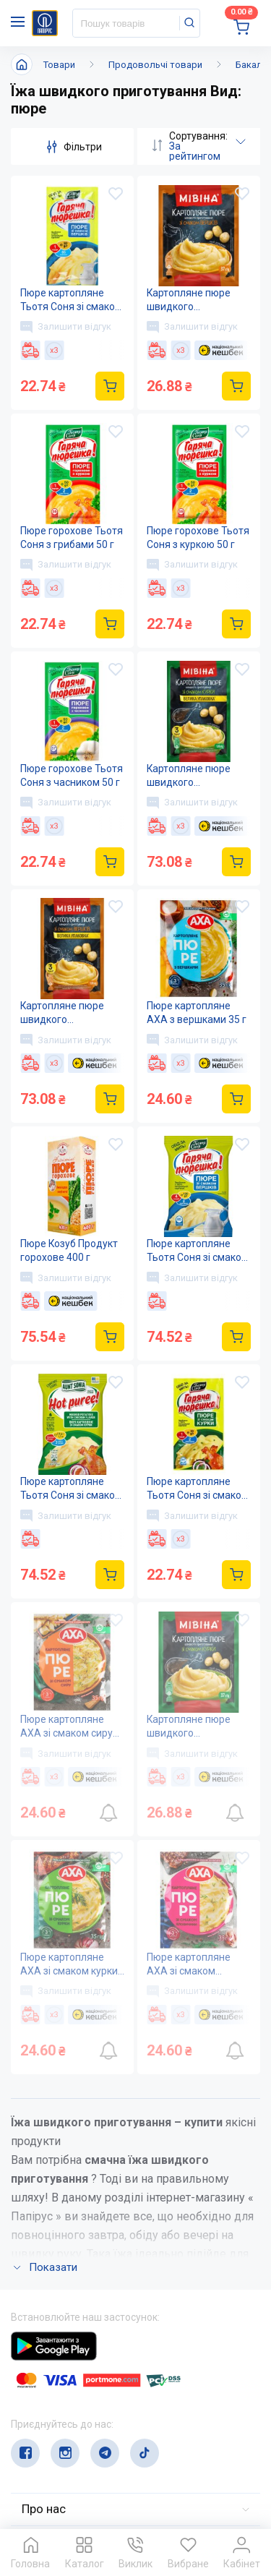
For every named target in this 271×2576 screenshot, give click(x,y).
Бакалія (253, 64)
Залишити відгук (65, 326)
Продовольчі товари (155, 64)
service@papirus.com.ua (80, 2432)
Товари (59, 64)
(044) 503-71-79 (78, 2403)
